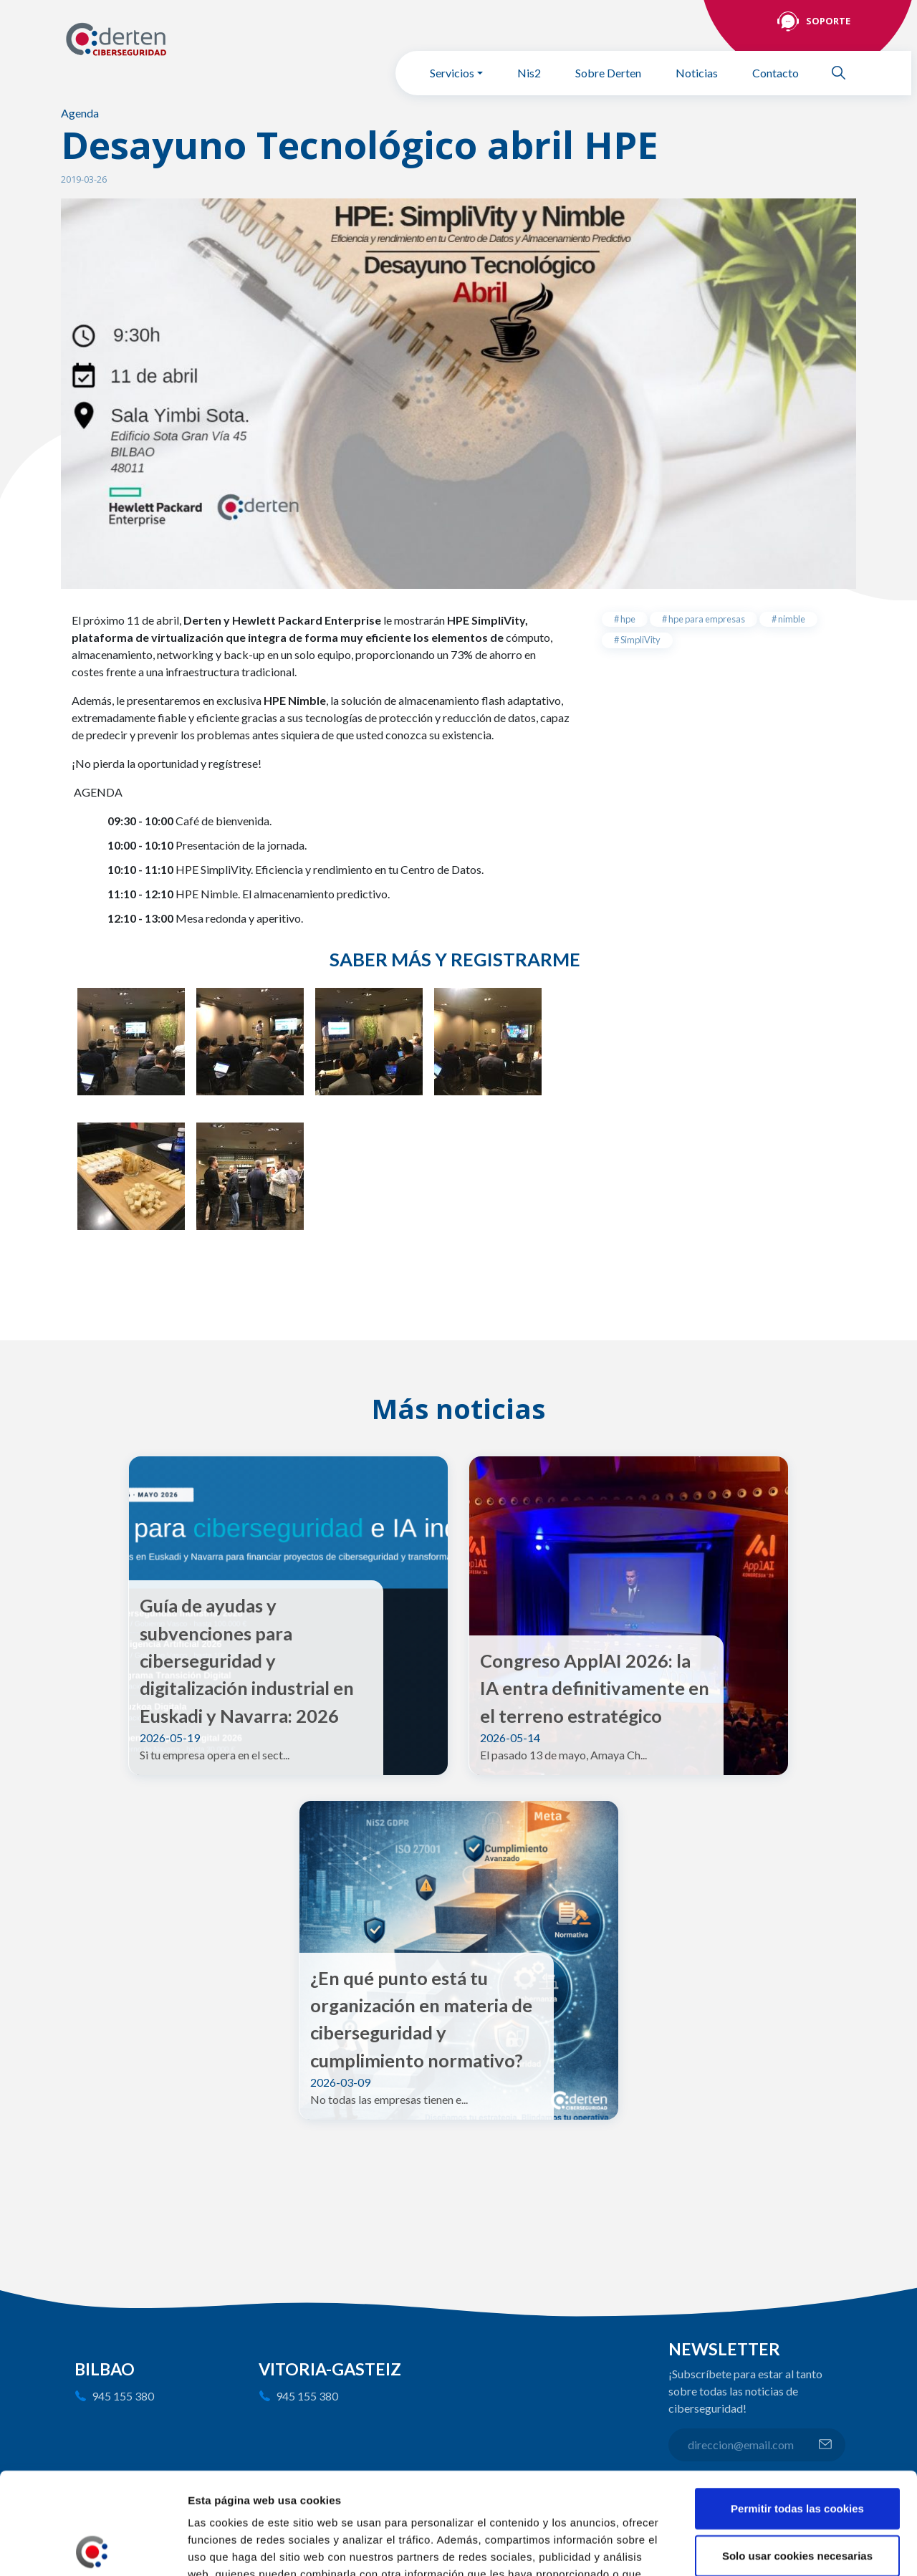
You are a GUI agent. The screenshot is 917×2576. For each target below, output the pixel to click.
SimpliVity (640, 639)
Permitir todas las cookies (797, 2406)
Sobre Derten (608, 73)
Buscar (844, 73)
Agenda (80, 113)
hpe (627, 619)
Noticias (697, 73)
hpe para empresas (706, 619)
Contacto (775, 73)
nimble (791, 619)
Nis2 (529, 73)
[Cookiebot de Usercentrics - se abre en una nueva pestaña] (92, 2548)
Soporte (828, 20)
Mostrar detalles (770, 2548)
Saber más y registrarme (455, 959)
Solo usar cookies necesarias (797, 2454)
